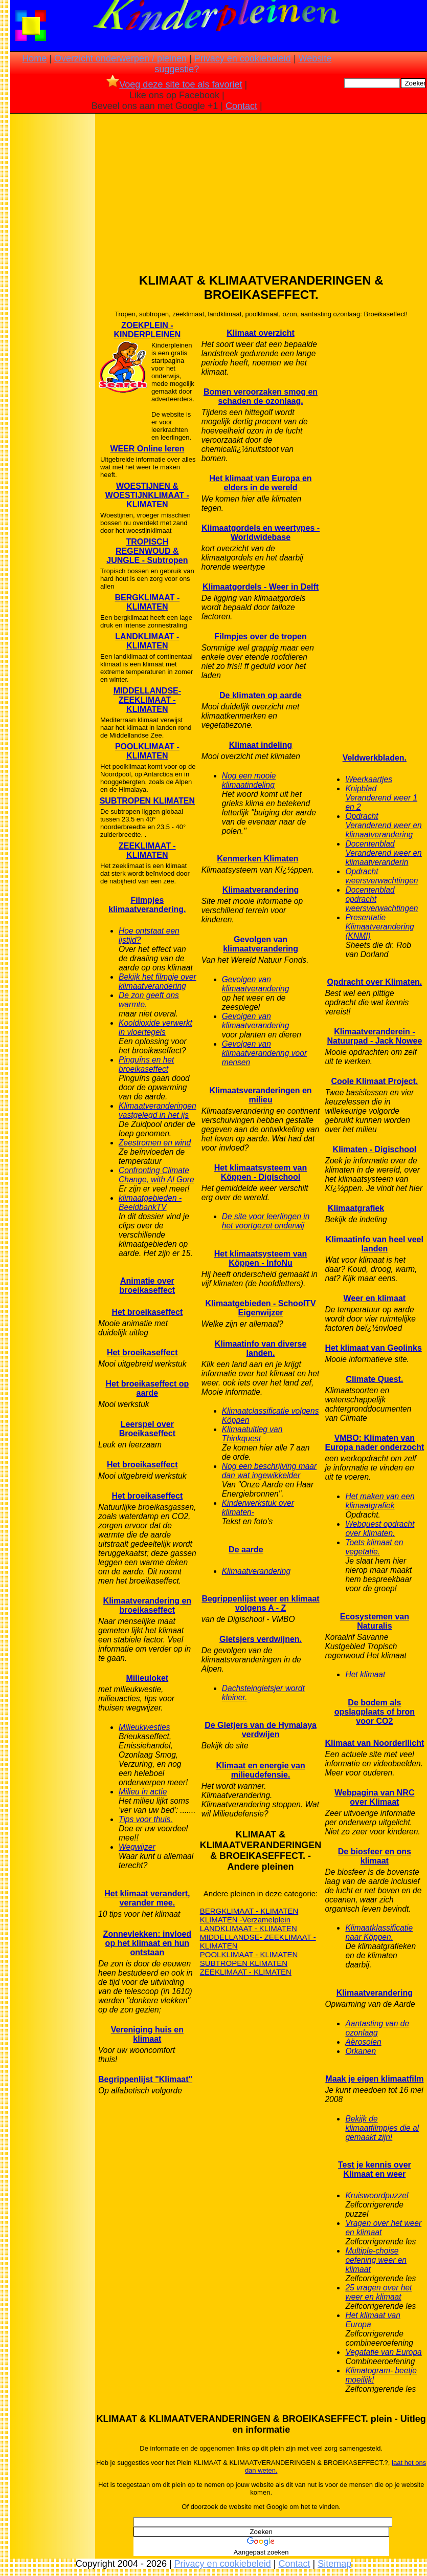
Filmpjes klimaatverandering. (147, 905)
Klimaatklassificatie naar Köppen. (379, 1932)
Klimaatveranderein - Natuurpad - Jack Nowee (374, 1036)
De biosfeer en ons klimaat (374, 1856)
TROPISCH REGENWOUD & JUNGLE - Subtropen (147, 551)
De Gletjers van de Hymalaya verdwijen (261, 1730)
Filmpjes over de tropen (260, 636)
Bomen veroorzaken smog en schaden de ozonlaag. (261, 396)
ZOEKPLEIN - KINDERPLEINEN (147, 330)
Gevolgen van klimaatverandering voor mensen (264, 1053)
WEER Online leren (147, 448)
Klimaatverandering (260, 889)
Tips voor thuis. (146, 1819)
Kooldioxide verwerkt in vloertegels (155, 1027)
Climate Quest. (374, 1379)
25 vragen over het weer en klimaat (378, 2292)
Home (34, 58)
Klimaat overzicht (260, 333)
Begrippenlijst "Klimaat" (145, 2079)
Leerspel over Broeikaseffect (147, 1429)
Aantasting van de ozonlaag (377, 2028)
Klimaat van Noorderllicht (374, 1743)
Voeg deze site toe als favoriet (174, 84)
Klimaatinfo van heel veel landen (374, 1244)
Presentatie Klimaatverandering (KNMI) (379, 926)
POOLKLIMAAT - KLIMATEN (147, 751)
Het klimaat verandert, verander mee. (147, 1898)
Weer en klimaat (375, 1298)
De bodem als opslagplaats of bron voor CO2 (374, 1711)
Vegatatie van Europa (383, 2352)
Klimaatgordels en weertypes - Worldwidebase (260, 533)
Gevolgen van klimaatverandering (260, 944)
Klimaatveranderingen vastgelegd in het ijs (157, 1110)
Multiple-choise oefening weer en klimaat (376, 2260)
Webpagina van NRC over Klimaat (374, 1797)
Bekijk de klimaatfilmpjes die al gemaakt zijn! (382, 2127)
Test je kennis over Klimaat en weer (374, 2169)
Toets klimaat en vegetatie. (374, 1547)
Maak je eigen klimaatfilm (374, 2078)
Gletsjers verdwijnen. (260, 1639)
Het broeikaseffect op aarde (147, 1388)
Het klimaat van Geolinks (373, 1348)
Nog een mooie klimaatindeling (249, 780)
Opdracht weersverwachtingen (381, 876)
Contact (241, 106)
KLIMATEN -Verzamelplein (245, 1919)
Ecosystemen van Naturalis (374, 1621)
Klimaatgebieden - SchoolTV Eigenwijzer (261, 1308)
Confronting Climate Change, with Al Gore (156, 1175)
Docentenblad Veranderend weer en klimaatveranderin (383, 853)
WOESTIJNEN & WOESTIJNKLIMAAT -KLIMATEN (147, 495)
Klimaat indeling (261, 745)
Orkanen (360, 2051)
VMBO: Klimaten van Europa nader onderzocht (374, 1443)
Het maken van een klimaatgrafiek (379, 1501)
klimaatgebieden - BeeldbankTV (150, 1202)
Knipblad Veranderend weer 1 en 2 (381, 797)
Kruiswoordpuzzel (376, 2195)
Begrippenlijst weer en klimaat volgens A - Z (260, 1603)
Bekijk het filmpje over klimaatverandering (157, 981)
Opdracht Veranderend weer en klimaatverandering (383, 825)
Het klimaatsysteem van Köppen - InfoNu (260, 1258)
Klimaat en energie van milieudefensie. (260, 1770)
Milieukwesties (144, 1727)
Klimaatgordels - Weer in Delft (261, 586)
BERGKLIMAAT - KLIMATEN (147, 602)
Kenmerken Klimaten (257, 858)
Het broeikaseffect (147, 1312)
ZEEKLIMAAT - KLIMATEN (147, 850)
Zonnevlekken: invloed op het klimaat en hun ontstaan (147, 1943)
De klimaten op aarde (260, 695)
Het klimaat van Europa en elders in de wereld (261, 483)
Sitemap (334, 2564)
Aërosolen (363, 2042)
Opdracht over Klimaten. (374, 982)
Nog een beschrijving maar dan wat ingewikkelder (269, 1471)
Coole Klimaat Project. (374, 1081)
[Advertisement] (53, 276)
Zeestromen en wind (155, 1142)
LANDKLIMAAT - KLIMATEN (147, 641)
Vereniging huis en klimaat (147, 2034)
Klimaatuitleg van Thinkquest (252, 1434)
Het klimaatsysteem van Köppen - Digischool (260, 1172)
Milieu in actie (143, 1791)
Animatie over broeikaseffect (147, 1285)
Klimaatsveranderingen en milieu (261, 1095)
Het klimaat (365, 1674)
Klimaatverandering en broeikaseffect (147, 1605)
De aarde (246, 1549)
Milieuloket (147, 1678)
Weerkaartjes (368, 779)
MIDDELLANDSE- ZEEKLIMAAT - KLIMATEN (147, 699)
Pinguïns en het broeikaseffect (146, 1064)
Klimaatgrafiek (356, 1208)
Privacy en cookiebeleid (242, 58)
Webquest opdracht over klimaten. (379, 1529)
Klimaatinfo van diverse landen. (261, 1348)
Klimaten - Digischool (375, 1149)
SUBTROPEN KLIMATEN (147, 800)
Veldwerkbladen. (375, 757)
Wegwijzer (137, 1847)
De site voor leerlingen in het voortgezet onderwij (266, 1221)
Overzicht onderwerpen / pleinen (120, 58)
